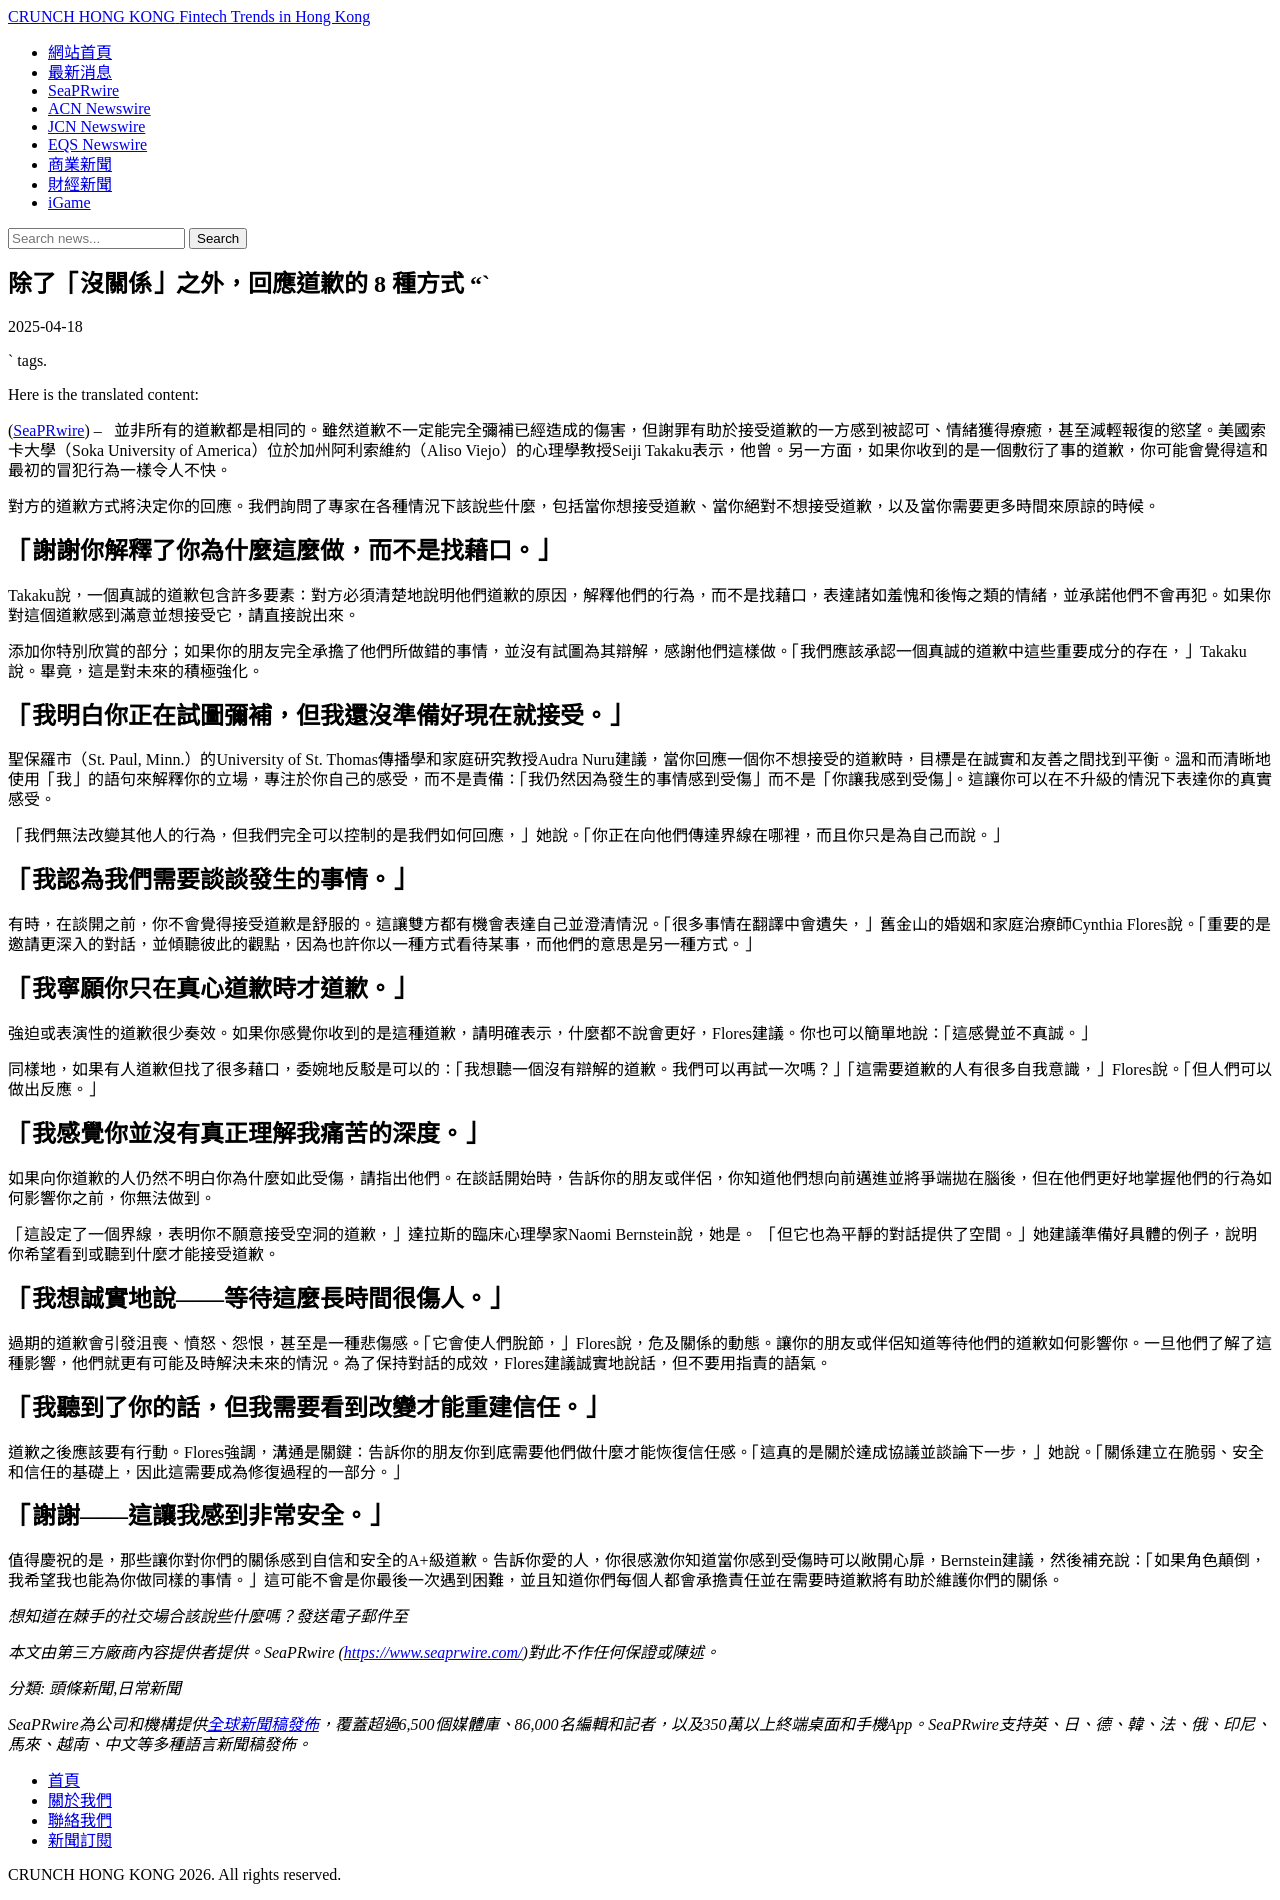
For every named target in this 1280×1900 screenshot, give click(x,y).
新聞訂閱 (80, 1840)
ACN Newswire (99, 108)
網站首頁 (80, 52)
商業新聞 (80, 164)
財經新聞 (80, 184)
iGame (69, 202)
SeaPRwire (83, 90)
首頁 (64, 1780)
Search (218, 238)
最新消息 (80, 72)
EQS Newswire (97, 144)
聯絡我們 (80, 1820)
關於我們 (80, 1800)
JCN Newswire (96, 126)
